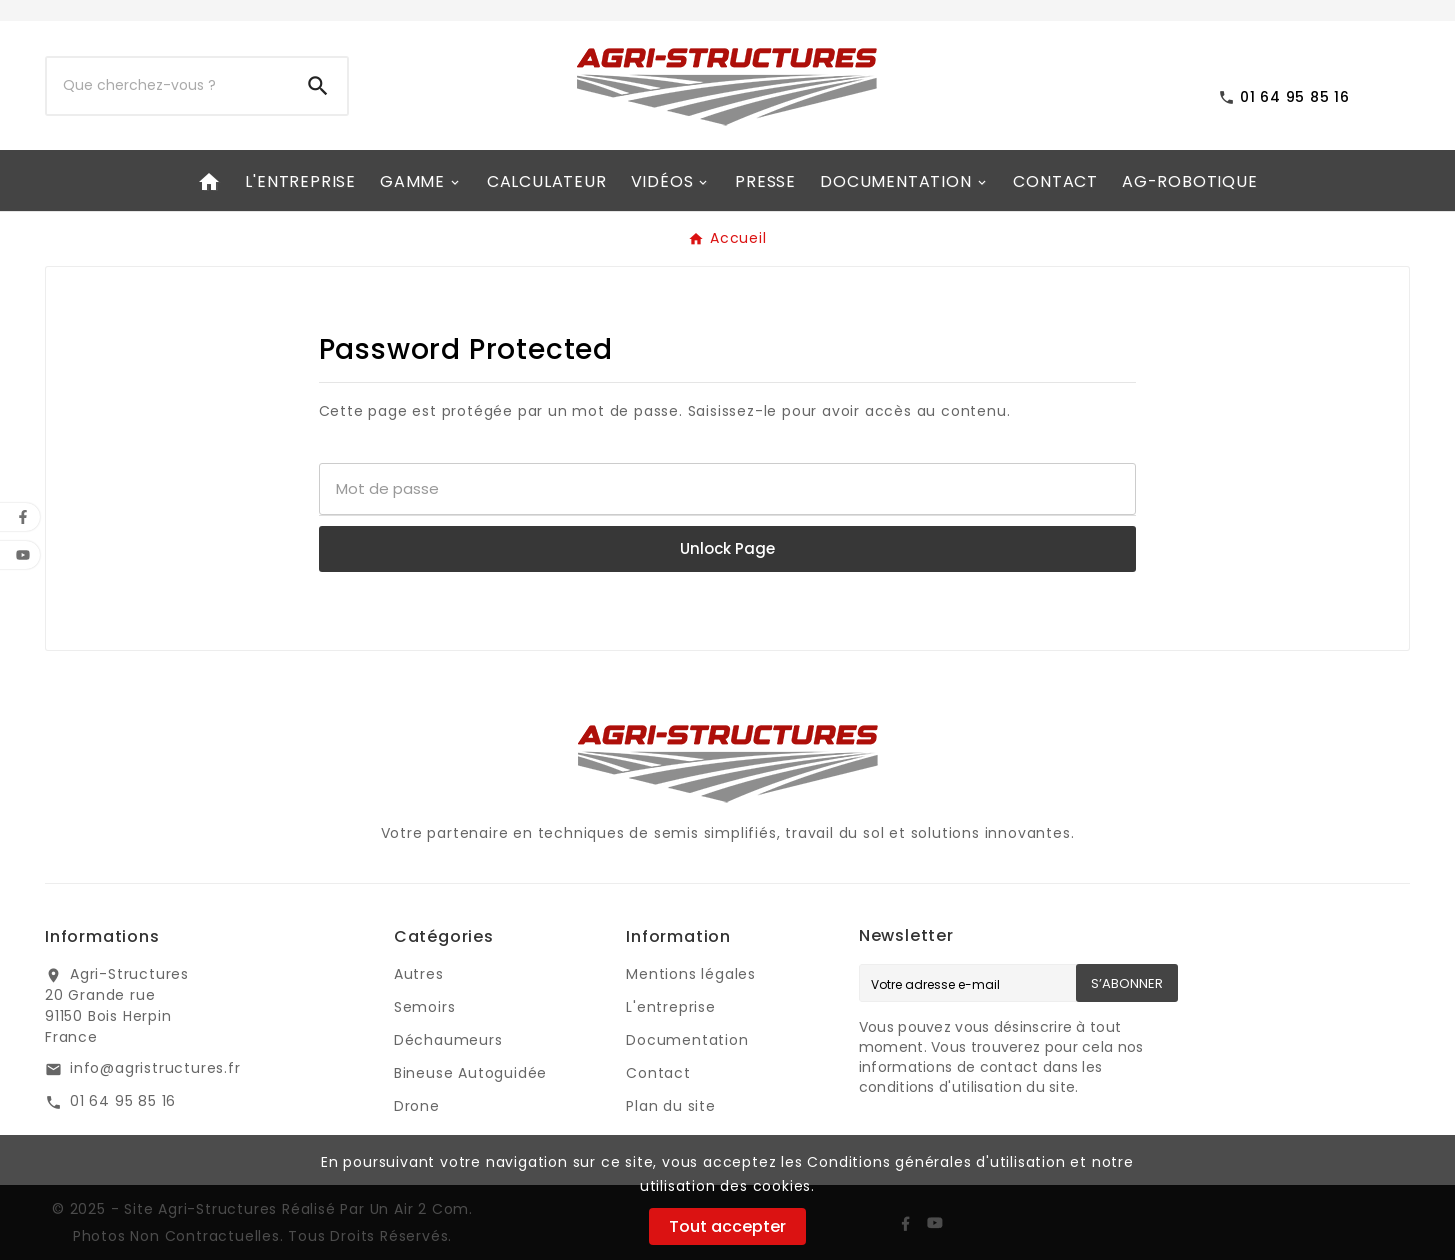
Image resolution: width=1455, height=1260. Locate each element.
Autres (419, 974)
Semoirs (425, 1007)
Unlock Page (727, 548)
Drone (417, 1106)
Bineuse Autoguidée (470, 1073)
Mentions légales (691, 974)
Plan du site (671, 1106)
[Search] (318, 86)
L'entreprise (671, 1007)
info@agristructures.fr (155, 1068)
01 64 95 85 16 (123, 1101)
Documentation (687, 1040)
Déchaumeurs (448, 1040)
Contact (658, 1073)
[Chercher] (168, 86)
